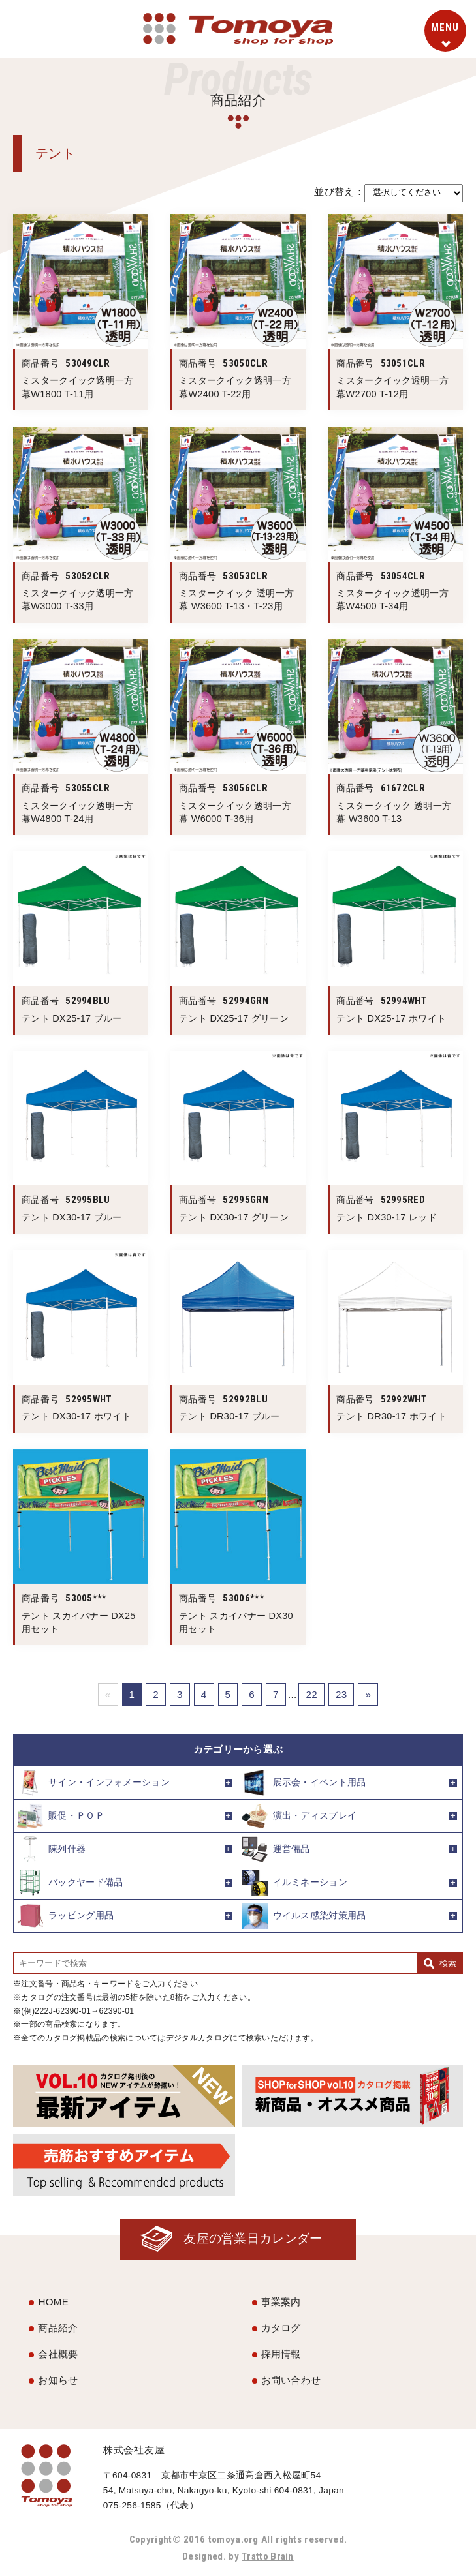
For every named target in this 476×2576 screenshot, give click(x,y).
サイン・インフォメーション (93, 1783)
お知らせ (58, 2380)
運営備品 (276, 1849)
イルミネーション (294, 1883)
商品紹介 (58, 2328)
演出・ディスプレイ (299, 1816)
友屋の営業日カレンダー (251, 2239)
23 (341, 1694)
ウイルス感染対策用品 (304, 1916)
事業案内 (281, 2302)
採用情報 (281, 2354)
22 (311, 1694)
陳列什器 (51, 1849)
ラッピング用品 (65, 1916)
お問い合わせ (291, 2380)
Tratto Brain (267, 2557)
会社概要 (58, 2354)
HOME (53, 2302)
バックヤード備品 (70, 1883)
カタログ (281, 2328)
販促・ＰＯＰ (60, 1816)
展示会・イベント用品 (304, 1783)
